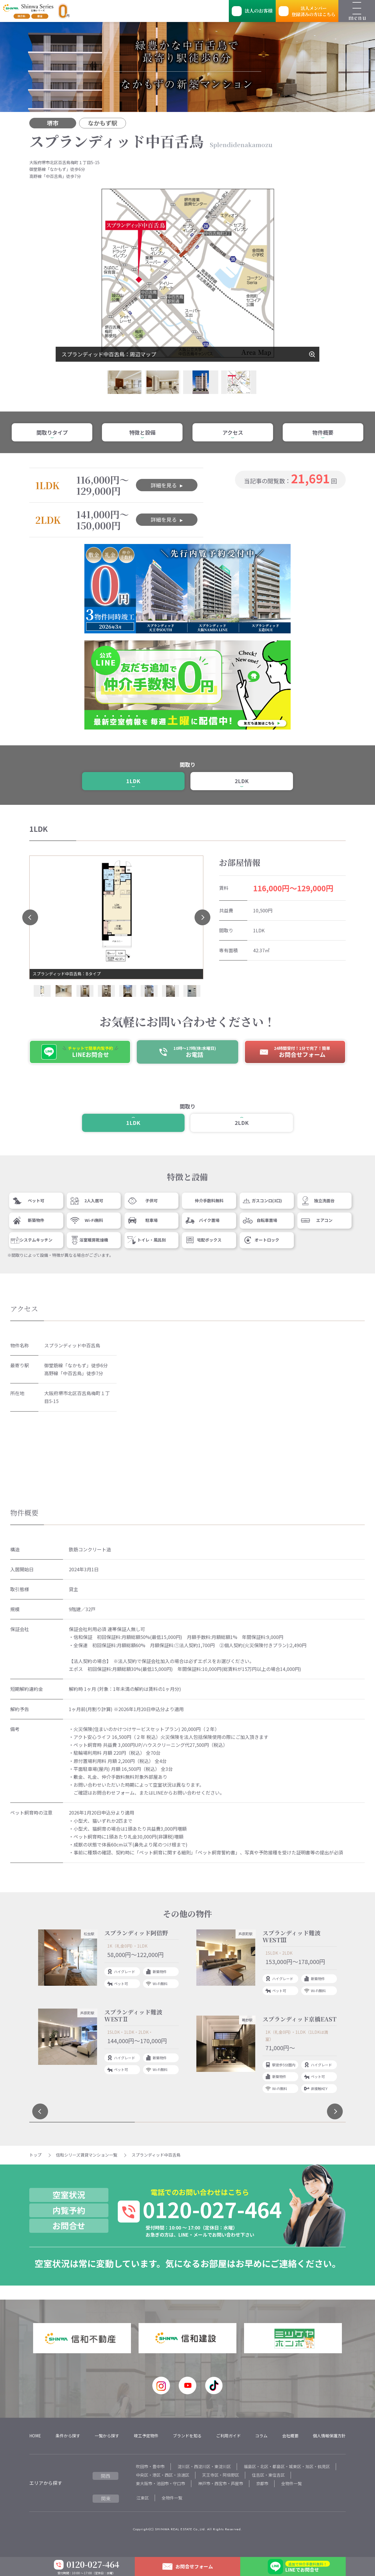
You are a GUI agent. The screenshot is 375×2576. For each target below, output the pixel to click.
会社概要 (290, 2436)
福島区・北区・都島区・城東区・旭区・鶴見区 (287, 2466)
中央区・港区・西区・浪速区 (162, 2475)
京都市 (262, 2483)
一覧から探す (107, 2436)
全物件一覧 (291, 2483)
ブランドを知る (187, 2436)
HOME (35, 2436)
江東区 (143, 2498)
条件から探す (68, 2436)
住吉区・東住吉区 (268, 2475)
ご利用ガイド (228, 2436)
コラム (261, 2436)
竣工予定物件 (146, 2436)
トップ (35, 2155)
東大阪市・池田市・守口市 (160, 2483)
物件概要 (322, 432)
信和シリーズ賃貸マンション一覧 (86, 2155)
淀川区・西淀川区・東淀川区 (204, 2466)
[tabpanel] (108, 2003)
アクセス (232, 432)
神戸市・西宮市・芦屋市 (220, 2483)
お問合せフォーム (194, 2566)
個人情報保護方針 (329, 2436)
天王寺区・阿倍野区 (220, 2475)
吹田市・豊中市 (150, 2466)
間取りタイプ (52, 432)
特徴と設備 (142, 432)
